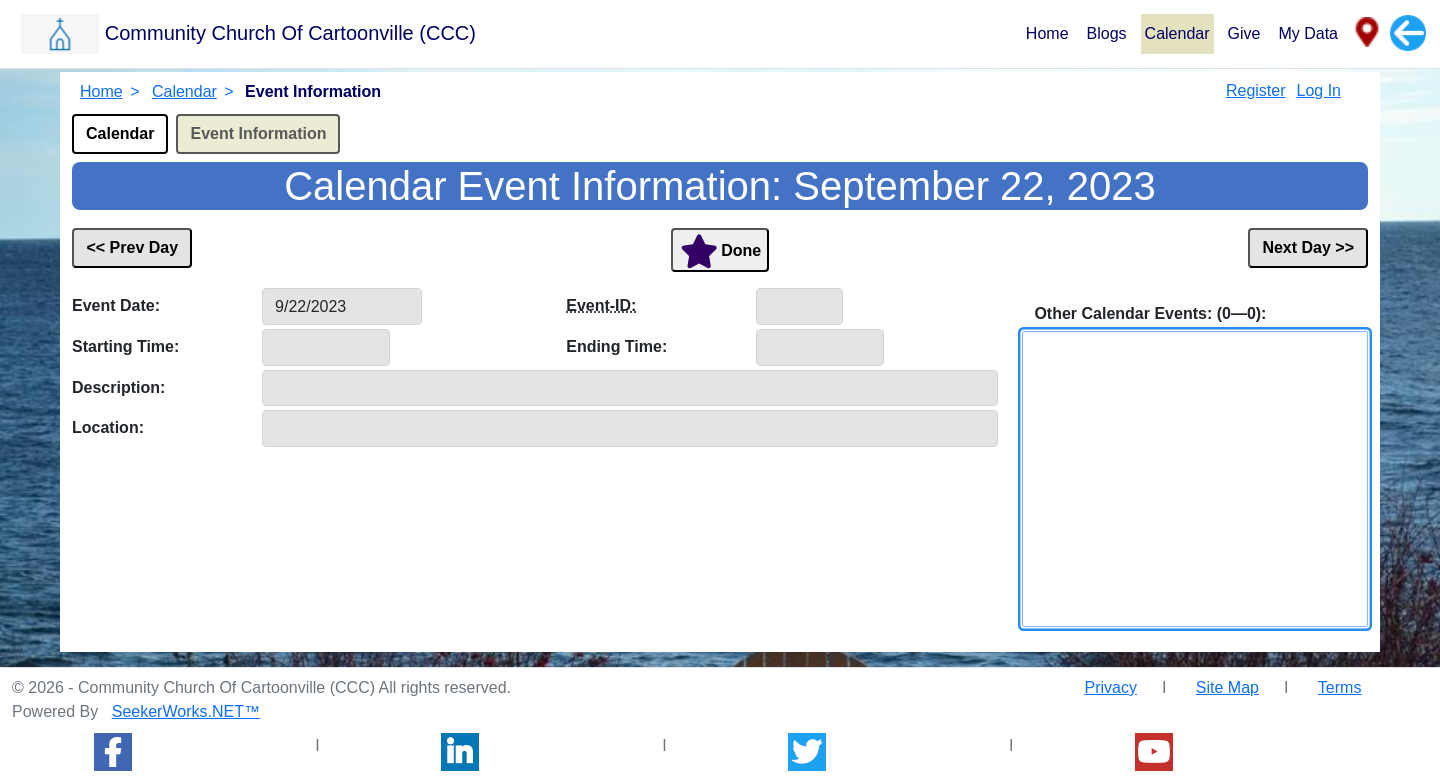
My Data (1308, 33)
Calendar (1177, 33)
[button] (520, 33)
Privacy (1110, 687)
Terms (1340, 687)
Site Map (1227, 687)
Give (1244, 33)
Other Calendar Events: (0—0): (1150, 313)
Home (1047, 33)
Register (1256, 90)
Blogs (1107, 33)
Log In (1319, 90)
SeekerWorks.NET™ (186, 711)
